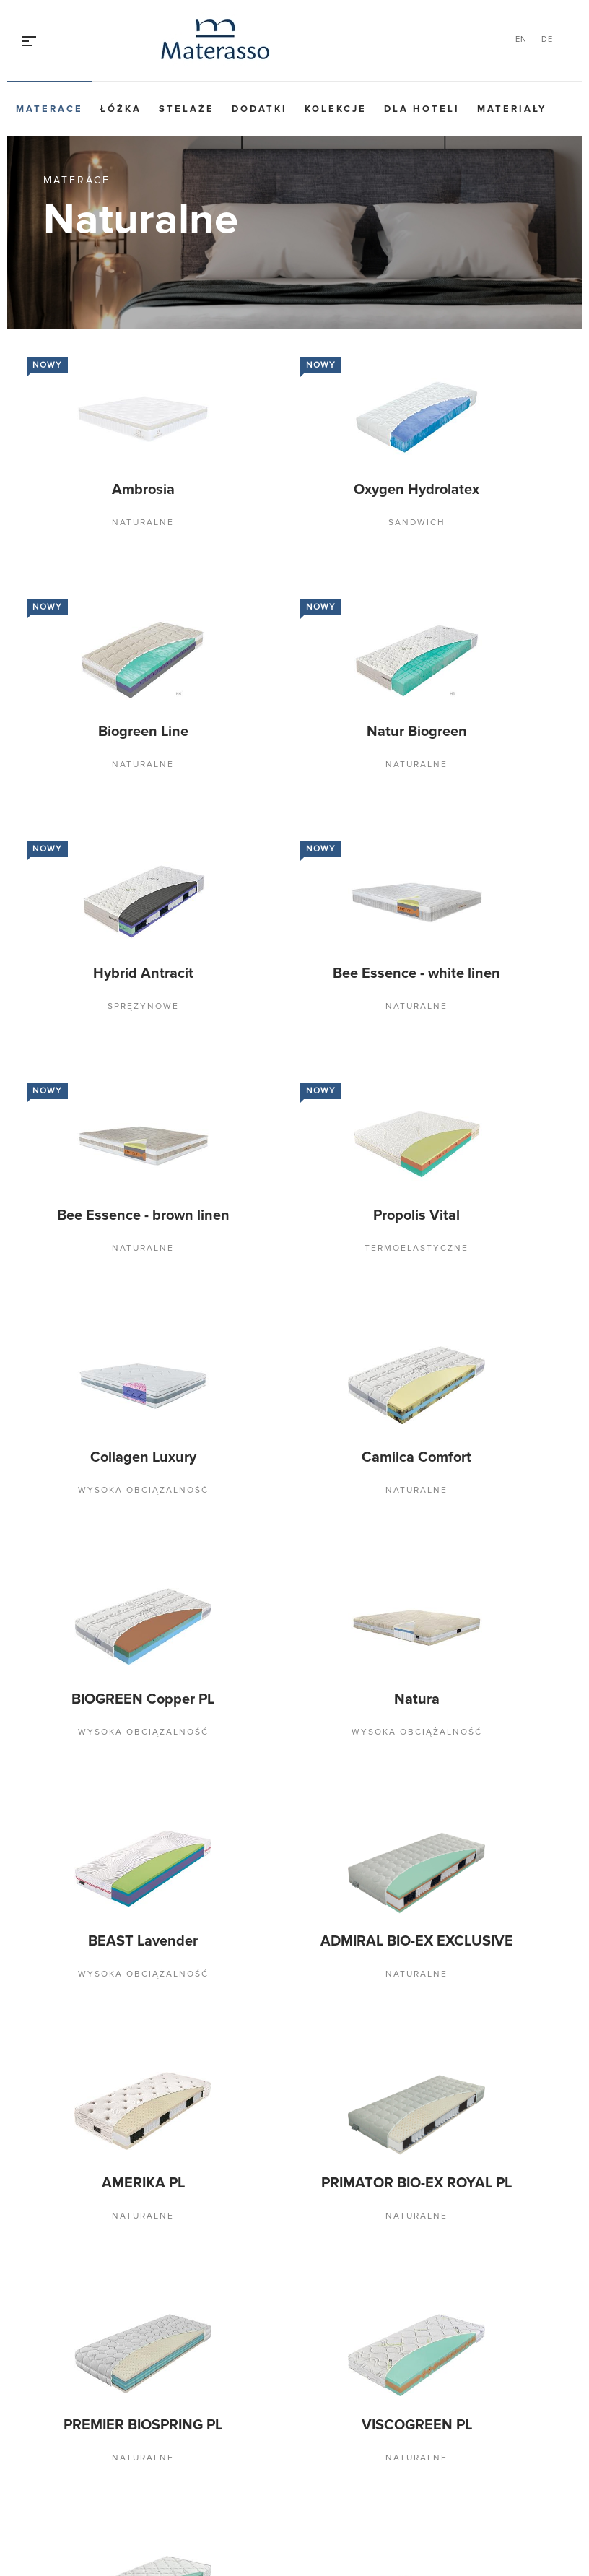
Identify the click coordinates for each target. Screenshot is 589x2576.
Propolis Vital (416, 1215)
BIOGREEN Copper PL (142, 1699)
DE (547, 39)
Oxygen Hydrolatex (416, 489)
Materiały (511, 109)
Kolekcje (336, 109)
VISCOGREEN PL (417, 2425)
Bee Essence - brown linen (143, 1215)
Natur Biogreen (417, 731)
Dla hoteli (422, 109)
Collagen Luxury (143, 1457)
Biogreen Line (143, 731)
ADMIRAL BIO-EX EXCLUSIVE (416, 1941)
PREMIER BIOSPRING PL (143, 2425)
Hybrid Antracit (143, 973)
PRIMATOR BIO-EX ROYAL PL (416, 2183)
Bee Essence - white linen (416, 973)
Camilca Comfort (416, 1457)
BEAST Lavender (143, 1941)
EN (521, 39)
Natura (417, 1699)
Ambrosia (143, 489)
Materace (49, 109)
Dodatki (259, 109)
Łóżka (120, 109)
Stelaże (186, 109)
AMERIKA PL (143, 2183)
